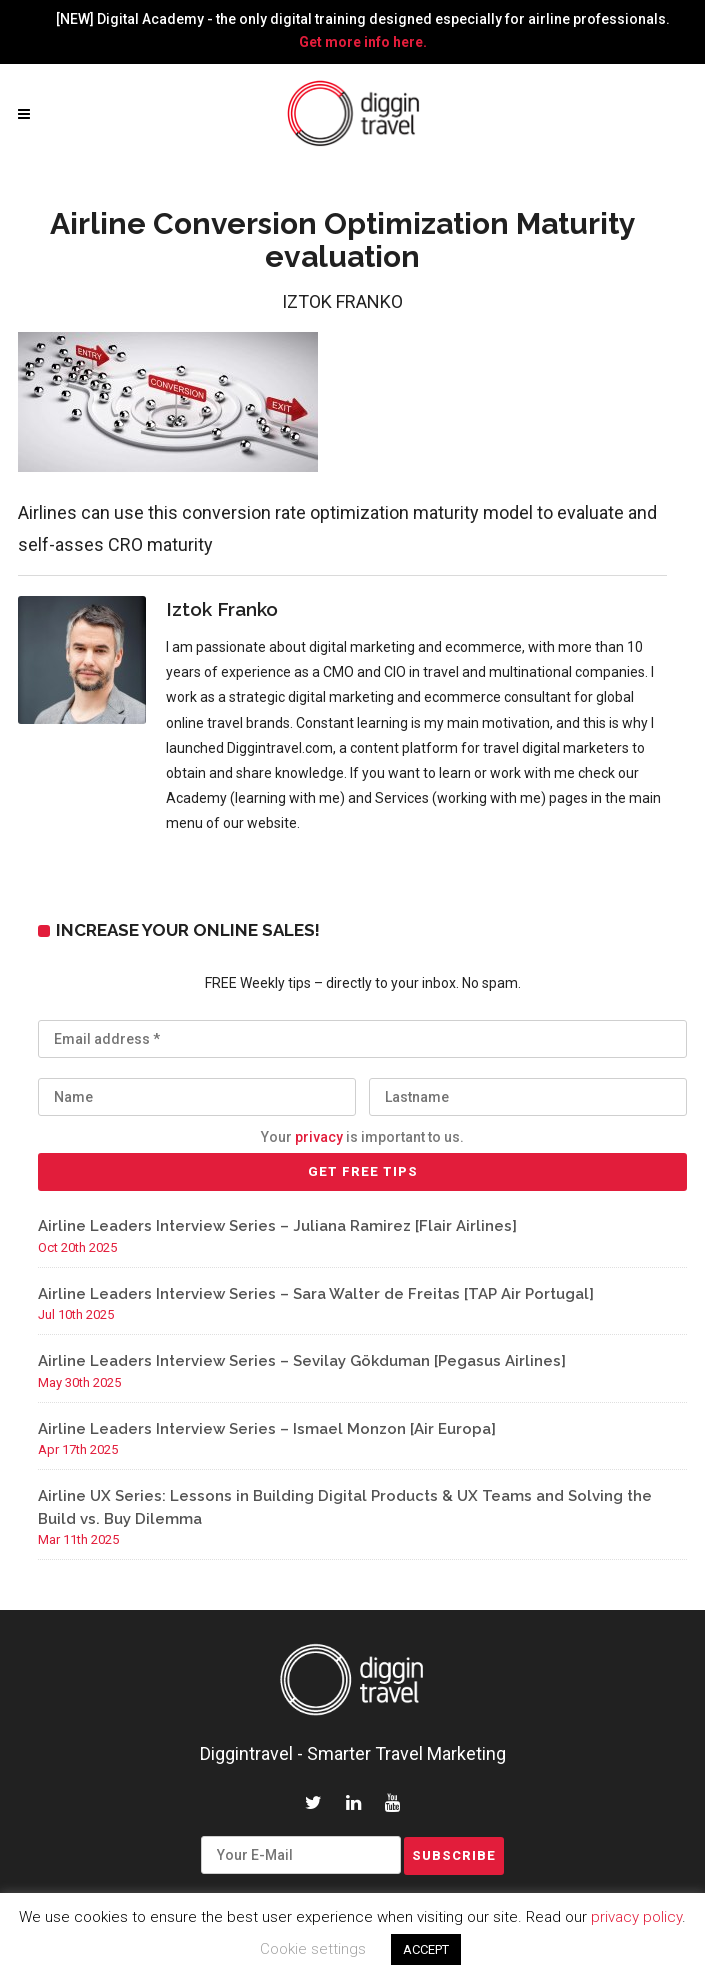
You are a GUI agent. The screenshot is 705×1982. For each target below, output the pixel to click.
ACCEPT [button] (426, 1949)
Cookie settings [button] (313, 1949)
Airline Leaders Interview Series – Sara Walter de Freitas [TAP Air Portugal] (316, 1294)
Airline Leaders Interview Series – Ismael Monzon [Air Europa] (267, 1429)
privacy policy (636, 1917)
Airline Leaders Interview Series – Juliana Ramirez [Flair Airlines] (277, 1226)
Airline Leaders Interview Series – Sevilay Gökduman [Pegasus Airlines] (302, 1361)
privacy (319, 1137)
